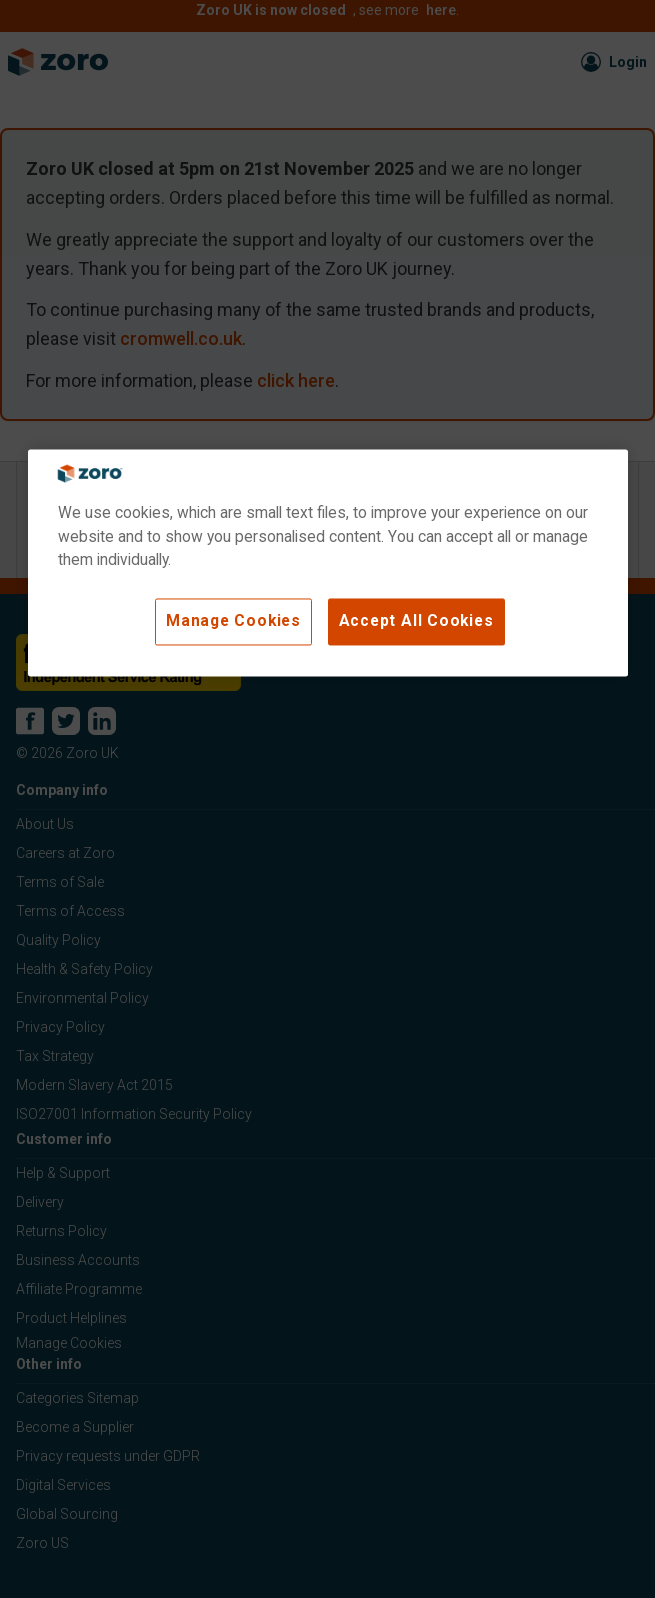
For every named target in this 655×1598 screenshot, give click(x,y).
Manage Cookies (233, 621)
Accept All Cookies (416, 621)
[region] (328, 563)
